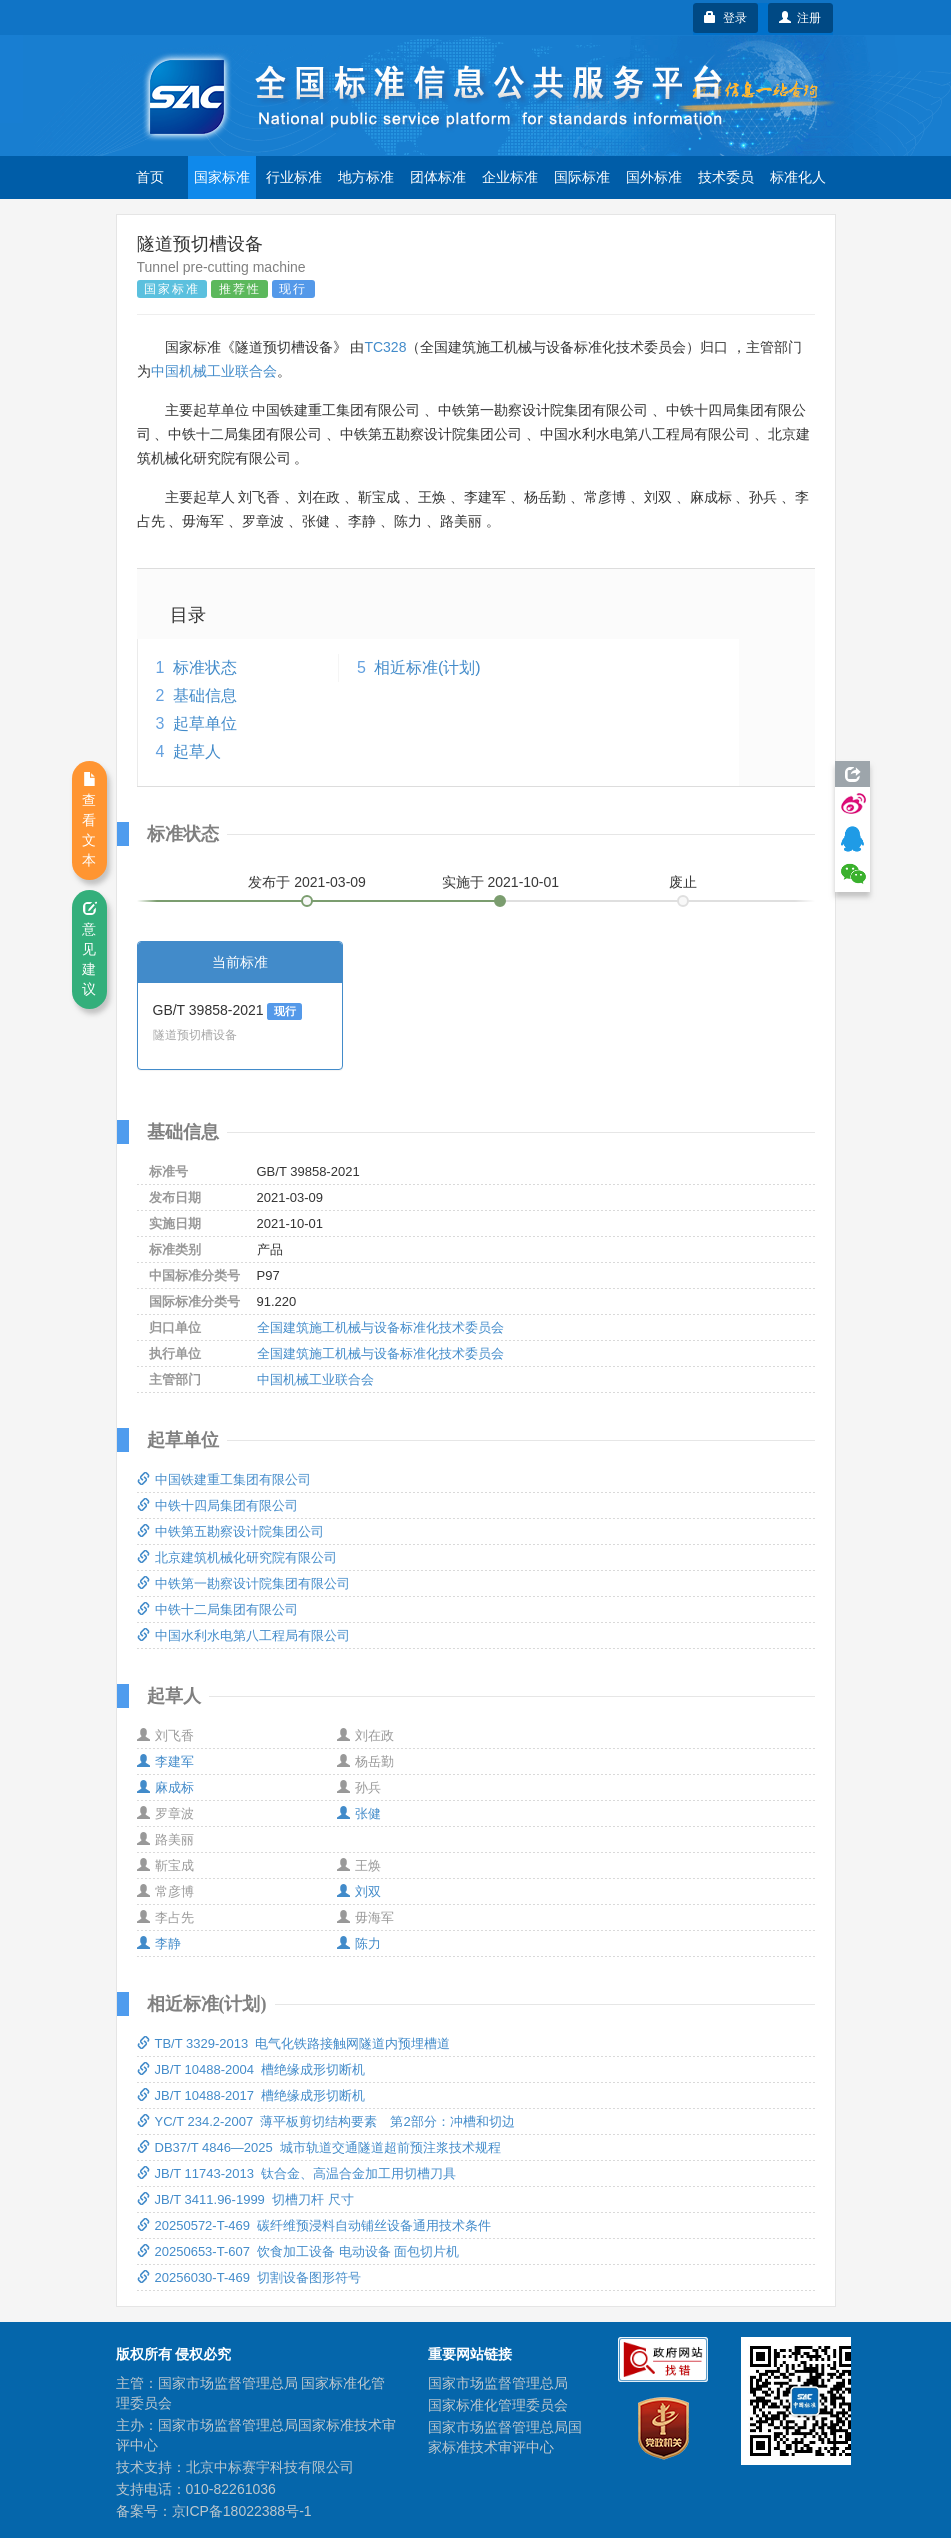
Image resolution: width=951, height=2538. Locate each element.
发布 (307, 882)
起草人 (197, 751)
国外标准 (654, 177)
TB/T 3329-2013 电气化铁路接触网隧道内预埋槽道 (294, 2043)
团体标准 (438, 177)
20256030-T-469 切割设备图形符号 (249, 2277)
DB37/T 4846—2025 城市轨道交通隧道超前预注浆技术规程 (319, 2147)
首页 (150, 177)
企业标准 (510, 177)
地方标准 (366, 177)
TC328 (385, 347)
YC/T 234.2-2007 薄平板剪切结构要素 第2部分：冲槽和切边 (326, 2121)
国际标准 (582, 177)
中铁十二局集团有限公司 (217, 1609)
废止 (683, 882)
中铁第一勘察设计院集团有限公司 (243, 1583)
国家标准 (222, 177)
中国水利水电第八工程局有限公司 (243, 1635)
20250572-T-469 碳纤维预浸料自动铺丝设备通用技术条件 (314, 2225)
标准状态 (205, 667)
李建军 (165, 1761)
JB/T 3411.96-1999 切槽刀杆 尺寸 (245, 2199)
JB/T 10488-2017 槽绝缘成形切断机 (251, 2095)
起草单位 (205, 723)
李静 (159, 1943)
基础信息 (205, 695)
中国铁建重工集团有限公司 (224, 1479)
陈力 (359, 1943)
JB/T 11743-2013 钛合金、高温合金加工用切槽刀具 (297, 2173)
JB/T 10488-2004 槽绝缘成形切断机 (251, 2069)
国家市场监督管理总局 (498, 2383)
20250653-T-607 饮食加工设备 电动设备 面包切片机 (298, 2251)
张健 (359, 1813)
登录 (725, 18)
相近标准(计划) (427, 667)
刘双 (359, 1891)
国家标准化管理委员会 (498, 2405)
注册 (800, 18)
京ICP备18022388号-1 (242, 2511)
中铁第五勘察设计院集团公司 (230, 1531)
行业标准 (294, 177)
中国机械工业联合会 (214, 371)
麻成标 (165, 1787)
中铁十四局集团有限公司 (217, 1505)
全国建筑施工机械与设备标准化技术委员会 (380, 1327)
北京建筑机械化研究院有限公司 (237, 1557)
